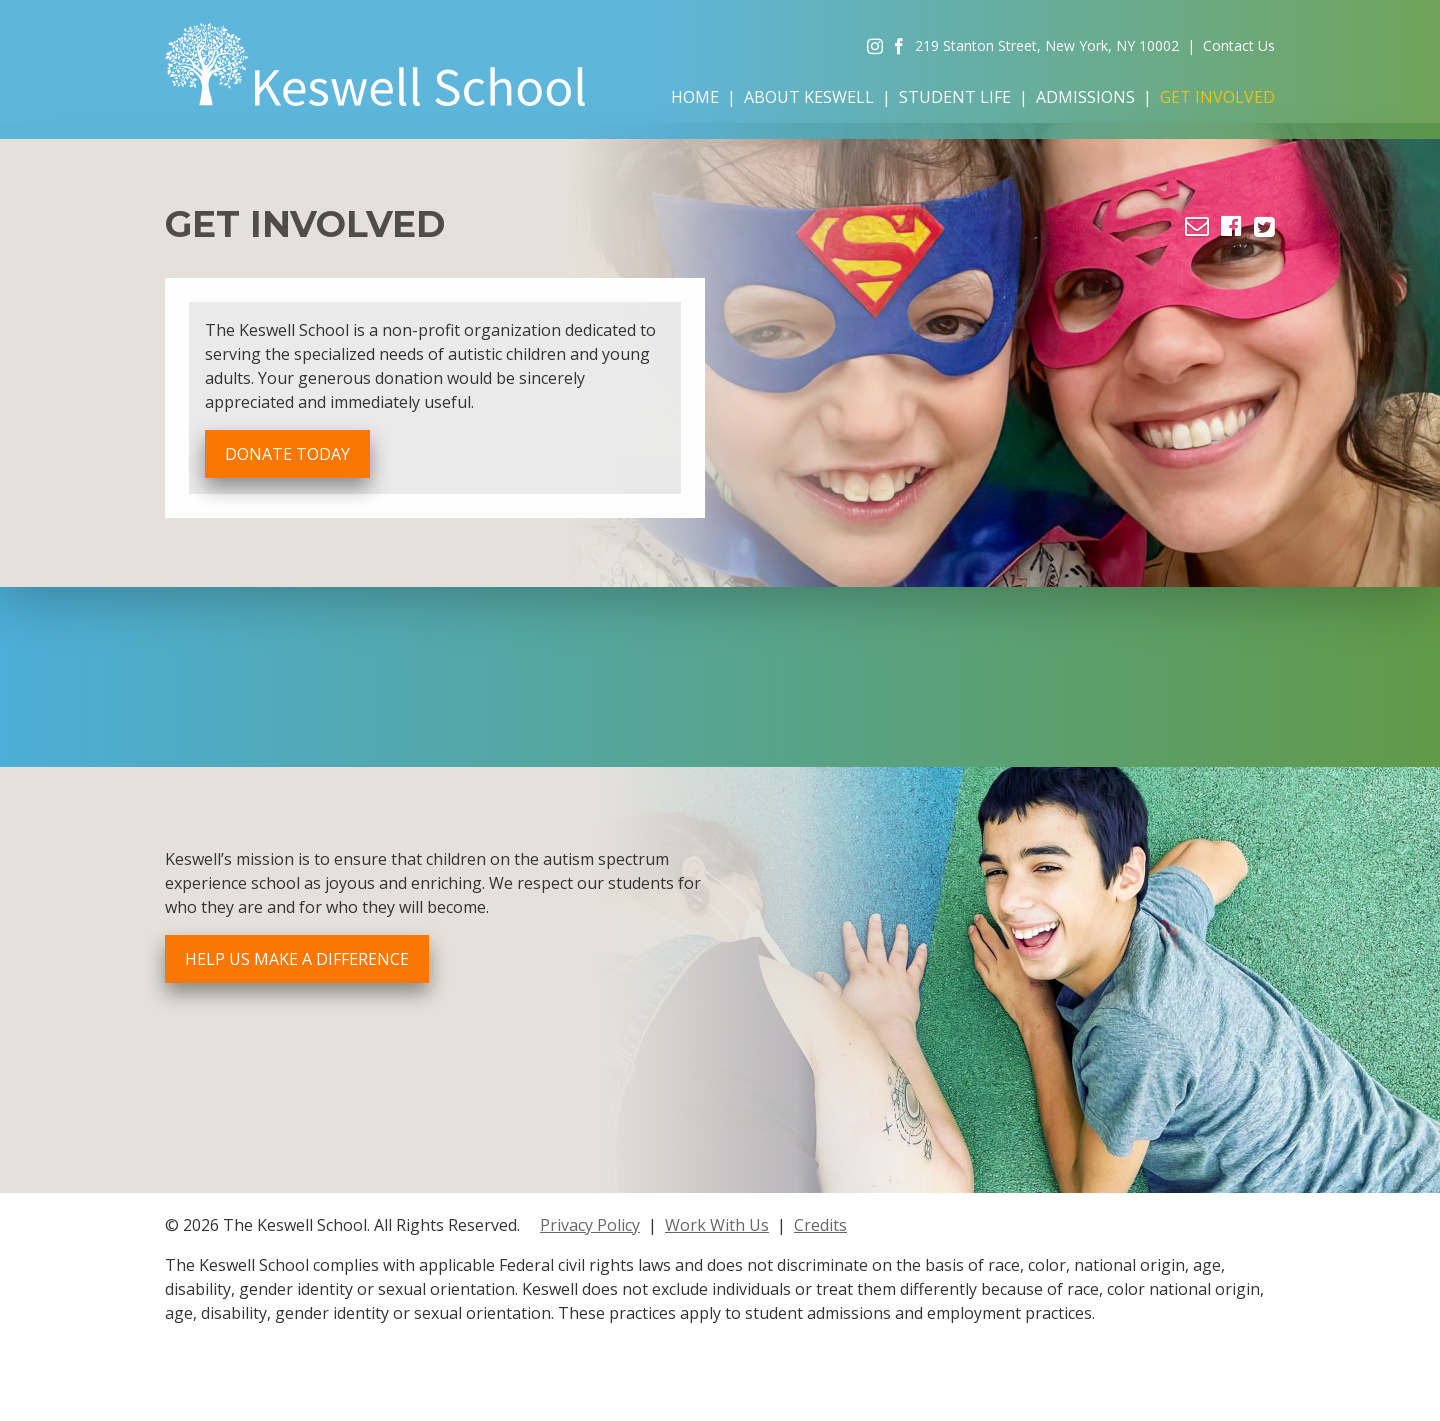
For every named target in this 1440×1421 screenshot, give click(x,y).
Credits (820, 1225)
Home (695, 97)
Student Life (955, 97)
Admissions (1085, 97)
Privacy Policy (590, 1225)
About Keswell (809, 97)
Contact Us (1239, 45)
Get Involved (1217, 97)
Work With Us (717, 1225)
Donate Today (287, 454)
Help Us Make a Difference (297, 959)
